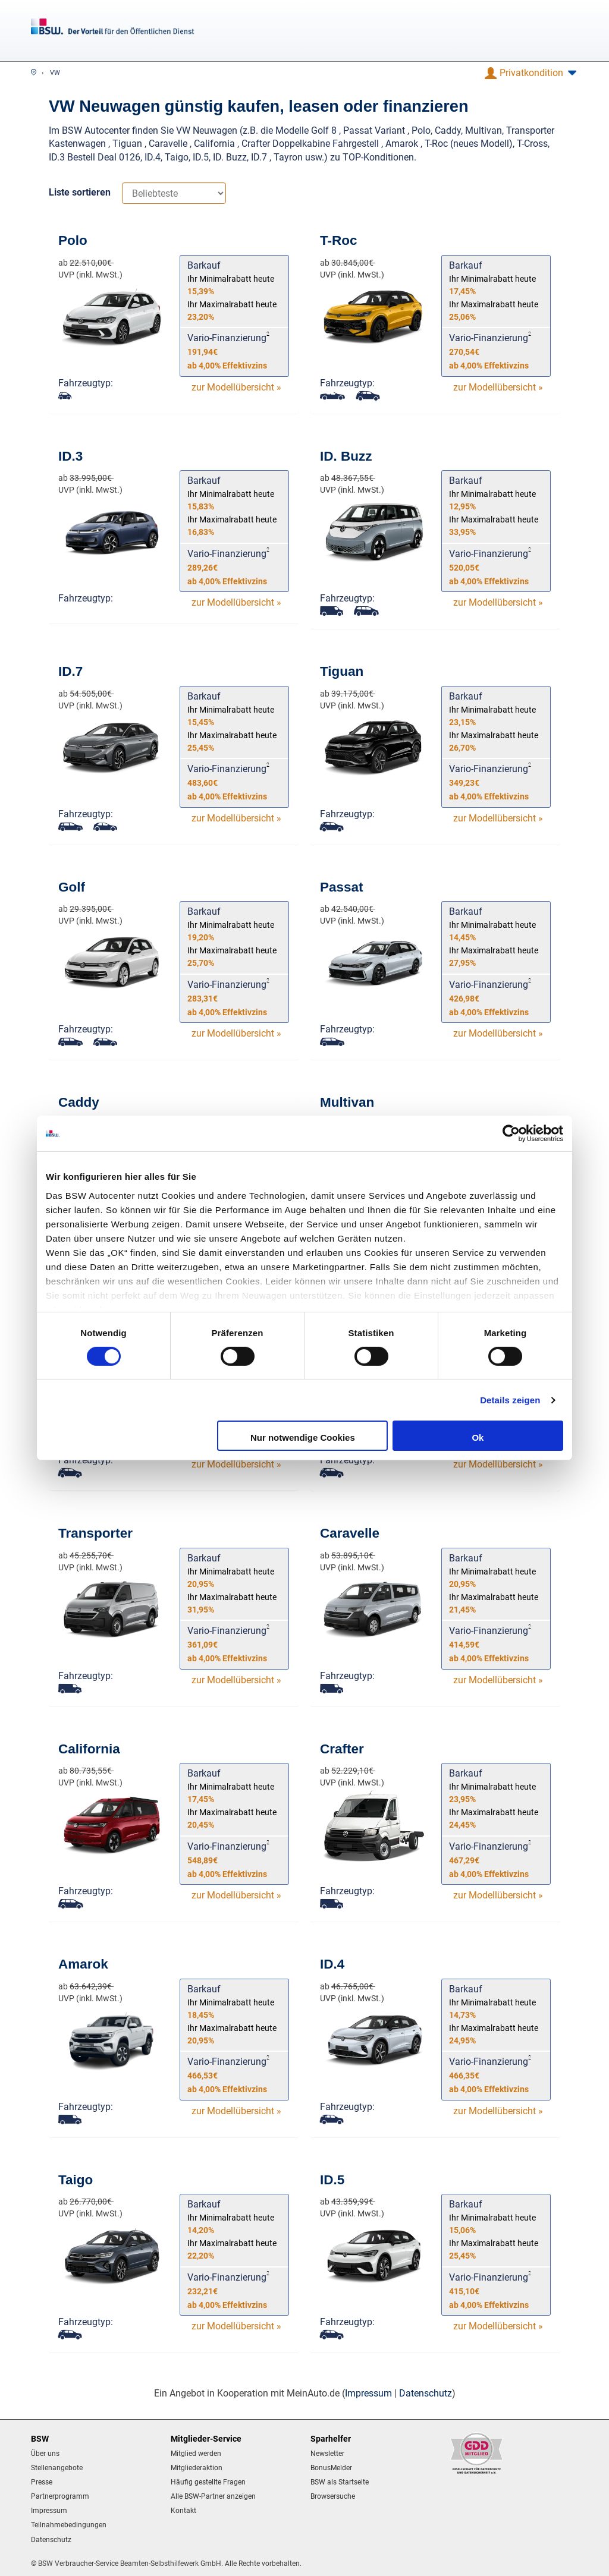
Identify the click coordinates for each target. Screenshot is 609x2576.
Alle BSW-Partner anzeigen (213, 2496)
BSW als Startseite (339, 2482)
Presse (41, 2482)
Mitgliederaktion (196, 2468)
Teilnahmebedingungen (68, 2525)
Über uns (45, 2453)
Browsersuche (332, 2496)
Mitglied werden (196, 2453)
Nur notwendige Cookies (302, 1437)
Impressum (368, 2393)
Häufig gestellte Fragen (208, 2482)
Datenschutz (425, 2393)
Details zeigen (510, 1400)
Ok (478, 1437)
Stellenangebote (57, 2468)
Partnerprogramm (60, 2496)
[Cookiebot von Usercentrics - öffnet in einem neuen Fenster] (511, 1133)
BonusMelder (331, 2468)
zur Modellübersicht (236, 387)
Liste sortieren (80, 192)
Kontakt (183, 2510)
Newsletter (327, 2453)
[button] (531, 73)
